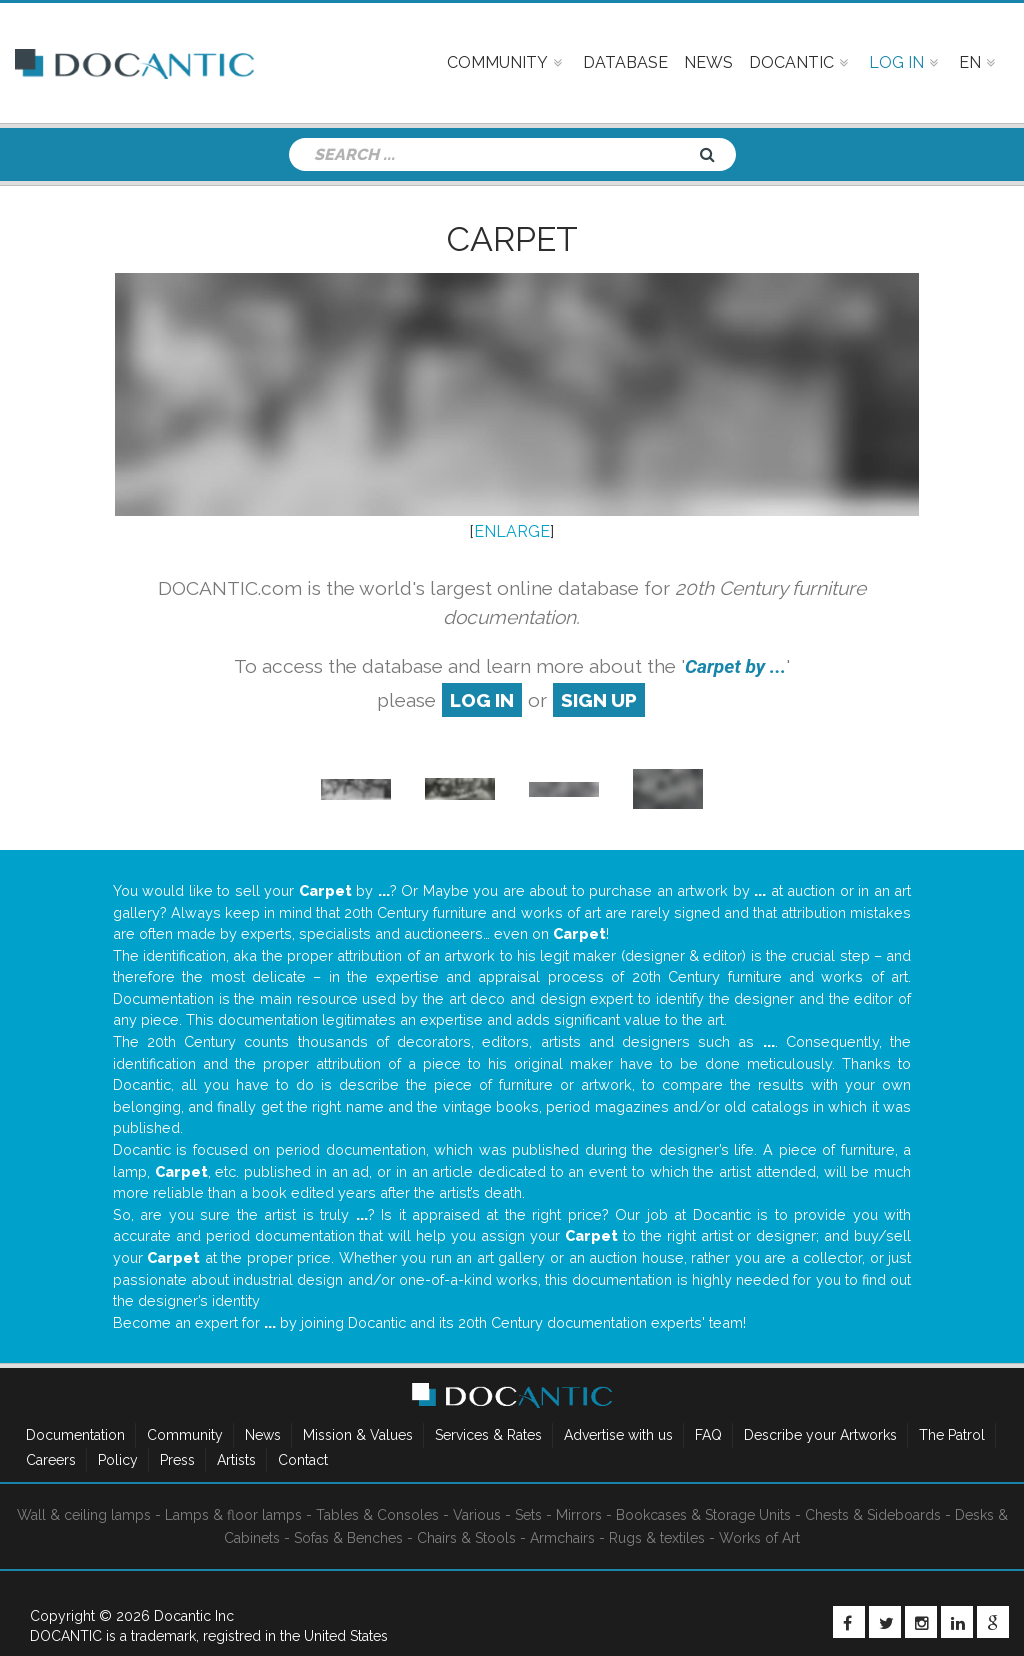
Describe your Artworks (820, 1435)
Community (185, 1435)
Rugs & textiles (657, 1538)
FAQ (708, 1435)
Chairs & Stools (466, 1538)
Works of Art (759, 1538)
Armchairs (562, 1538)
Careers (51, 1460)
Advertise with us (618, 1435)
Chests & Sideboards (873, 1515)
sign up (599, 700)
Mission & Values (358, 1435)
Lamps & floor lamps (233, 1515)
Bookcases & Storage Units (703, 1515)
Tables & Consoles (377, 1515)
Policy (118, 1460)
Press (177, 1460)
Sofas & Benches (348, 1538)
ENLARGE (512, 531)
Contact (303, 1460)
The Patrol (952, 1435)
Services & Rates (488, 1435)
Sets (528, 1515)
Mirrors (579, 1515)
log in (482, 700)
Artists (236, 1460)
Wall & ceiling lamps (84, 1515)
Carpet (512, 239)
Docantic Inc (194, 1616)
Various (477, 1515)
